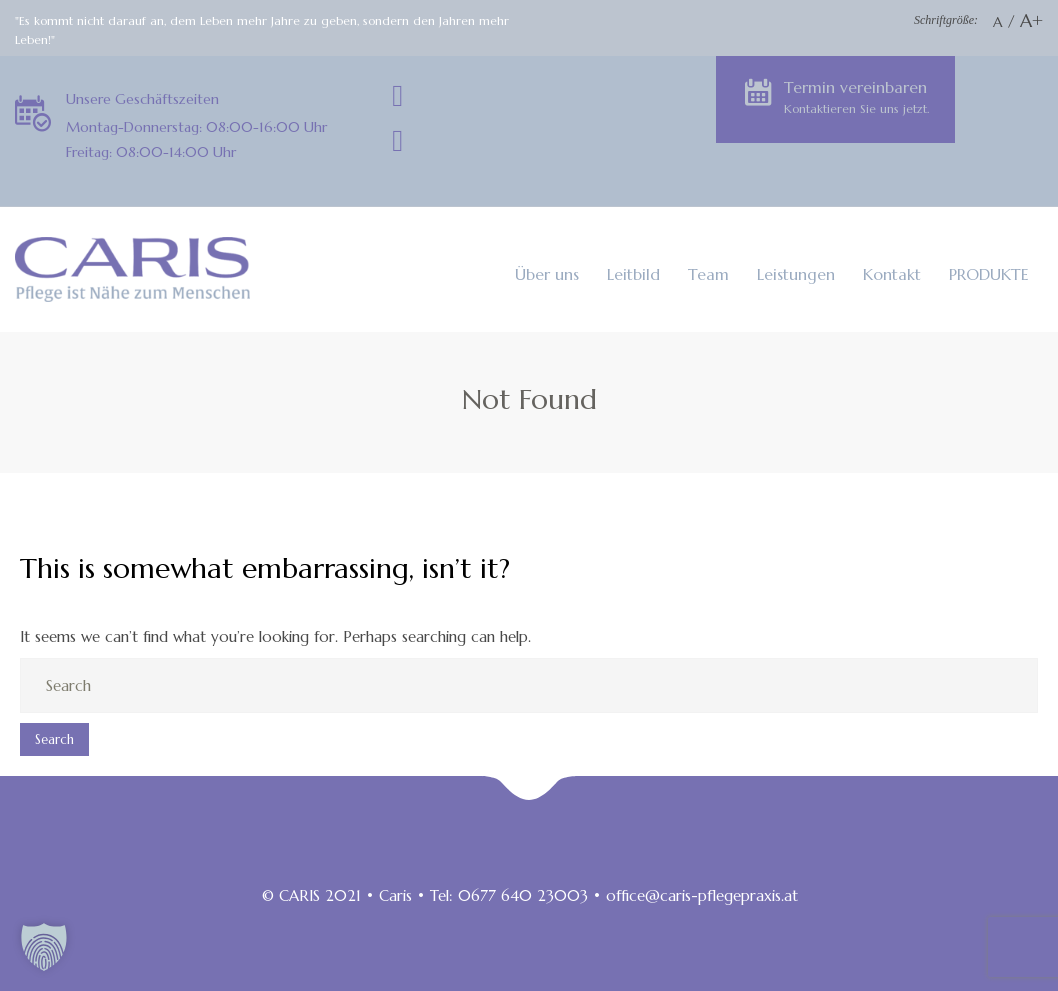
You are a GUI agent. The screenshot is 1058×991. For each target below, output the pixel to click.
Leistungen (796, 274)
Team (708, 274)
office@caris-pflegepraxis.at (702, 895)
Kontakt (892, 274)
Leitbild (633, 274)
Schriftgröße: (946, 20)
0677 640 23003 (523, 895)
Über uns (547, 274)
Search (54, 739)
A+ (1031, 20)
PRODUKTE (989, 274)
